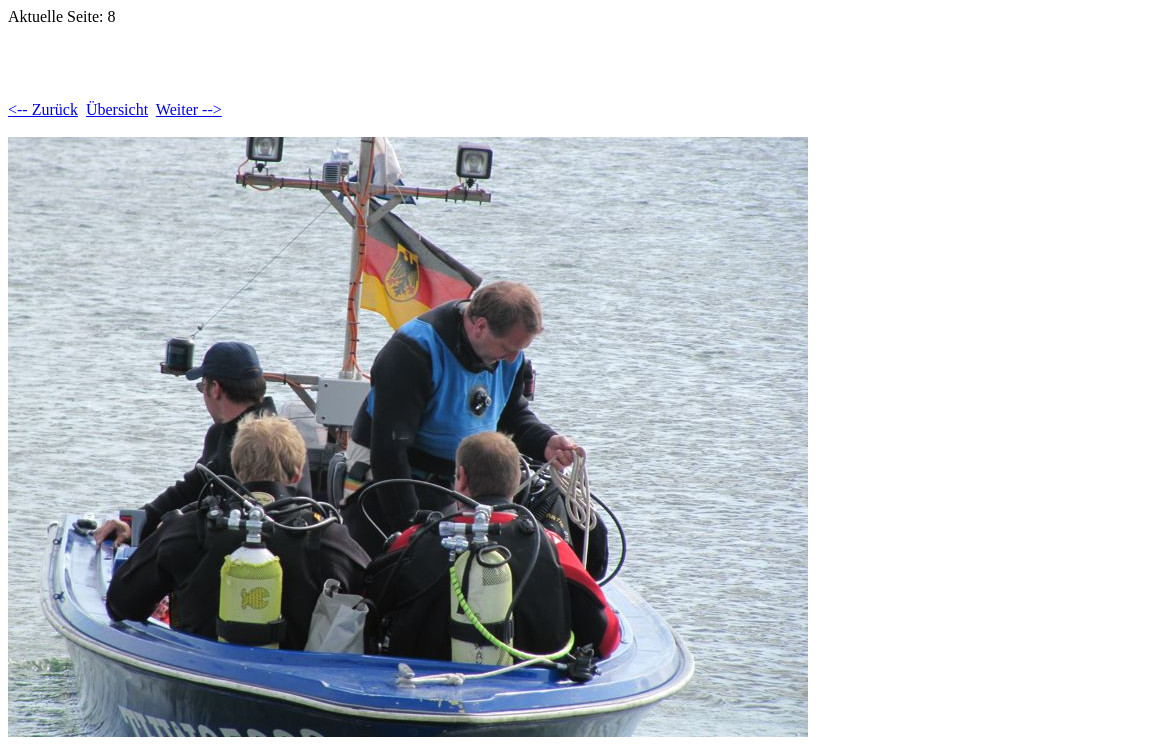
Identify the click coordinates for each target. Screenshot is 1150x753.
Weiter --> (189, 109)
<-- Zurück (43, 109)
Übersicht (117, 109)
